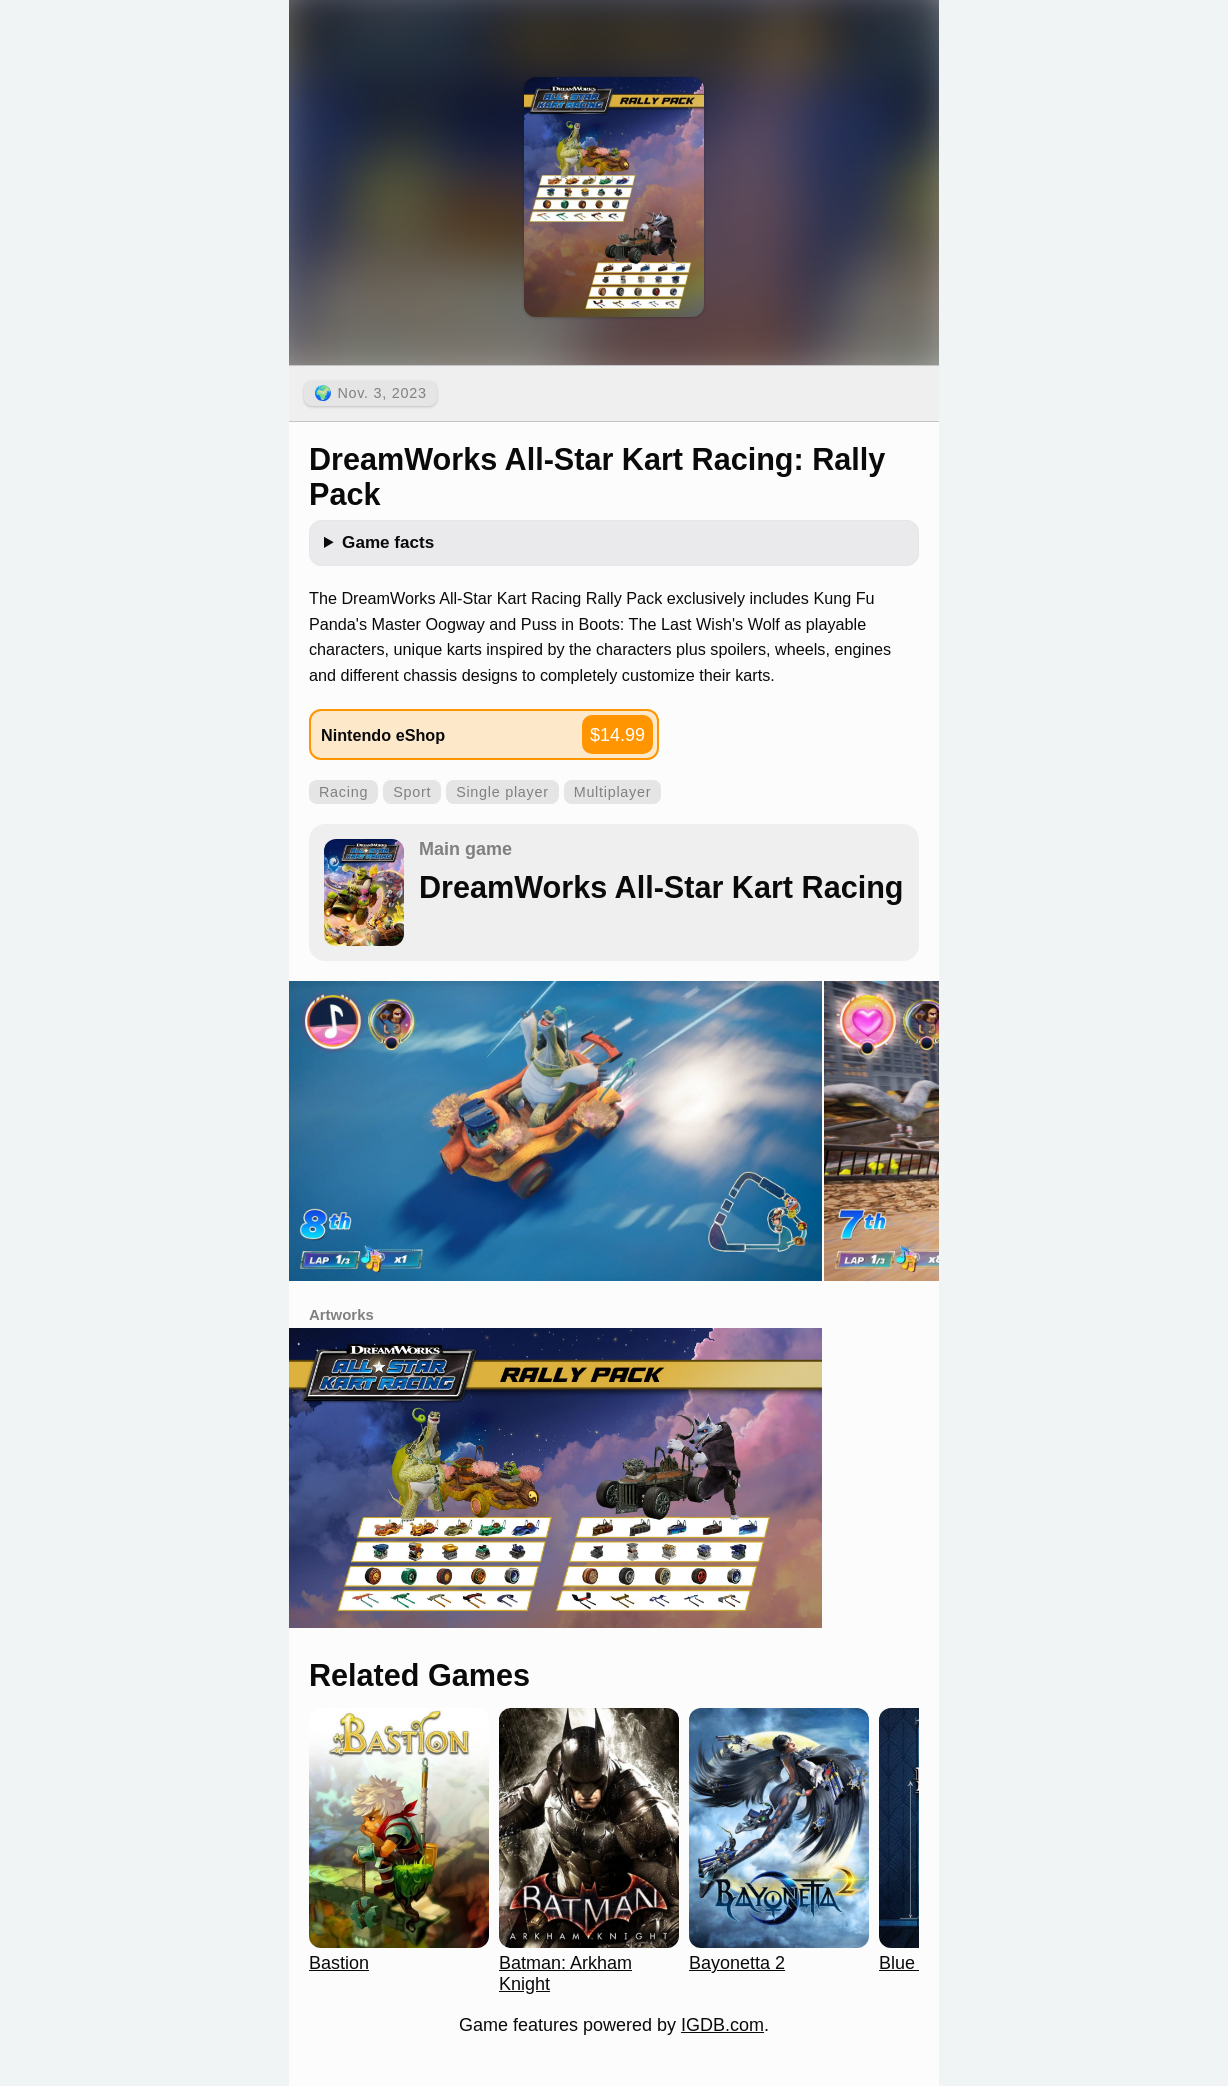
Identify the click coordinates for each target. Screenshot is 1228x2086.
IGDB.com (722, 2025)
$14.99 (617, 735)
